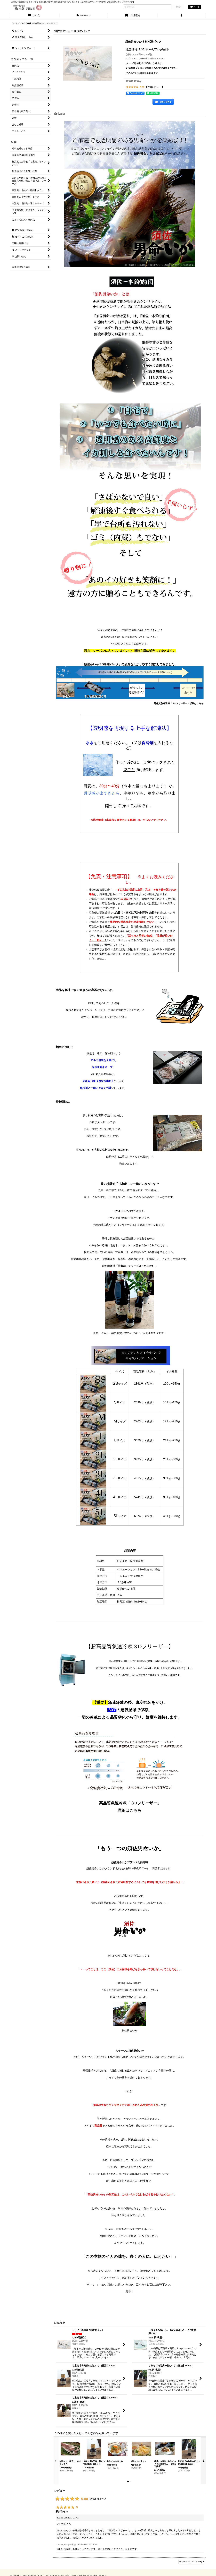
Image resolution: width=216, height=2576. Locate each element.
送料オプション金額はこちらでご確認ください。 (152, 68)
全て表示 (191, 2561)
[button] (181, 15)
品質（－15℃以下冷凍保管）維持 (134, 912)
